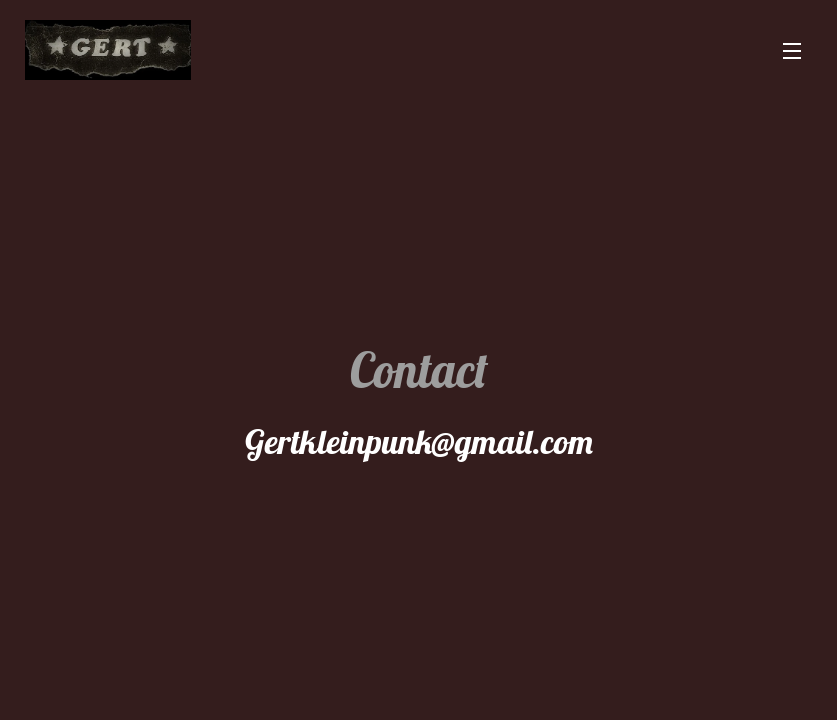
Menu (792, 51)
